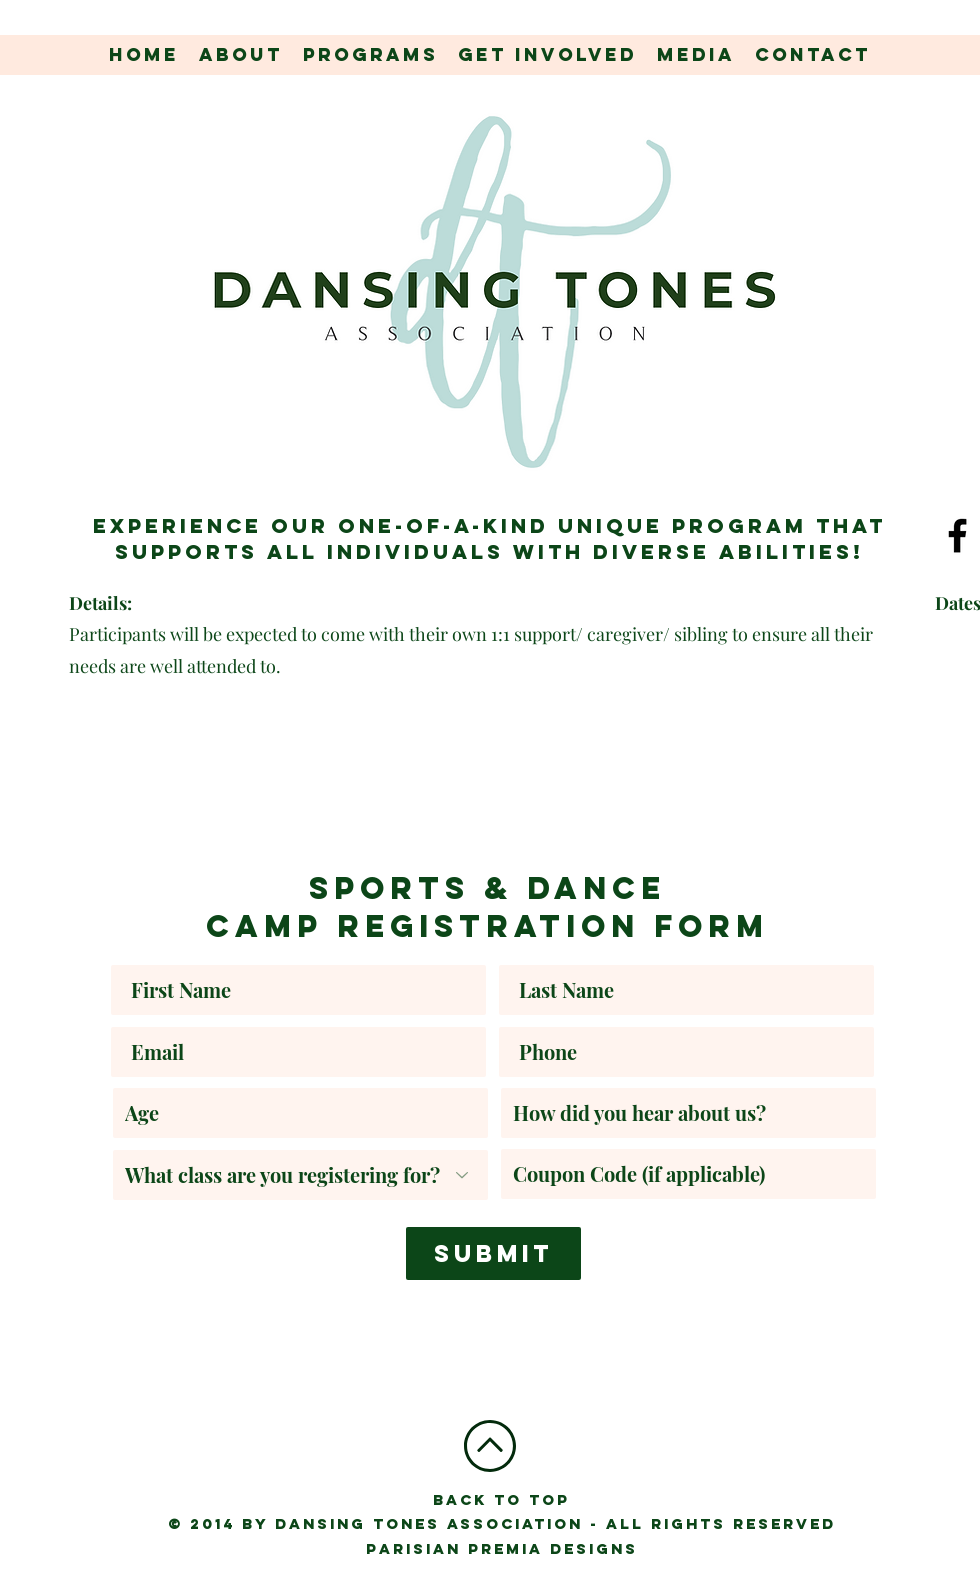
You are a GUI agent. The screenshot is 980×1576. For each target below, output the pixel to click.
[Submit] (493, 1253)
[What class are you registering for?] (300, 1175)
